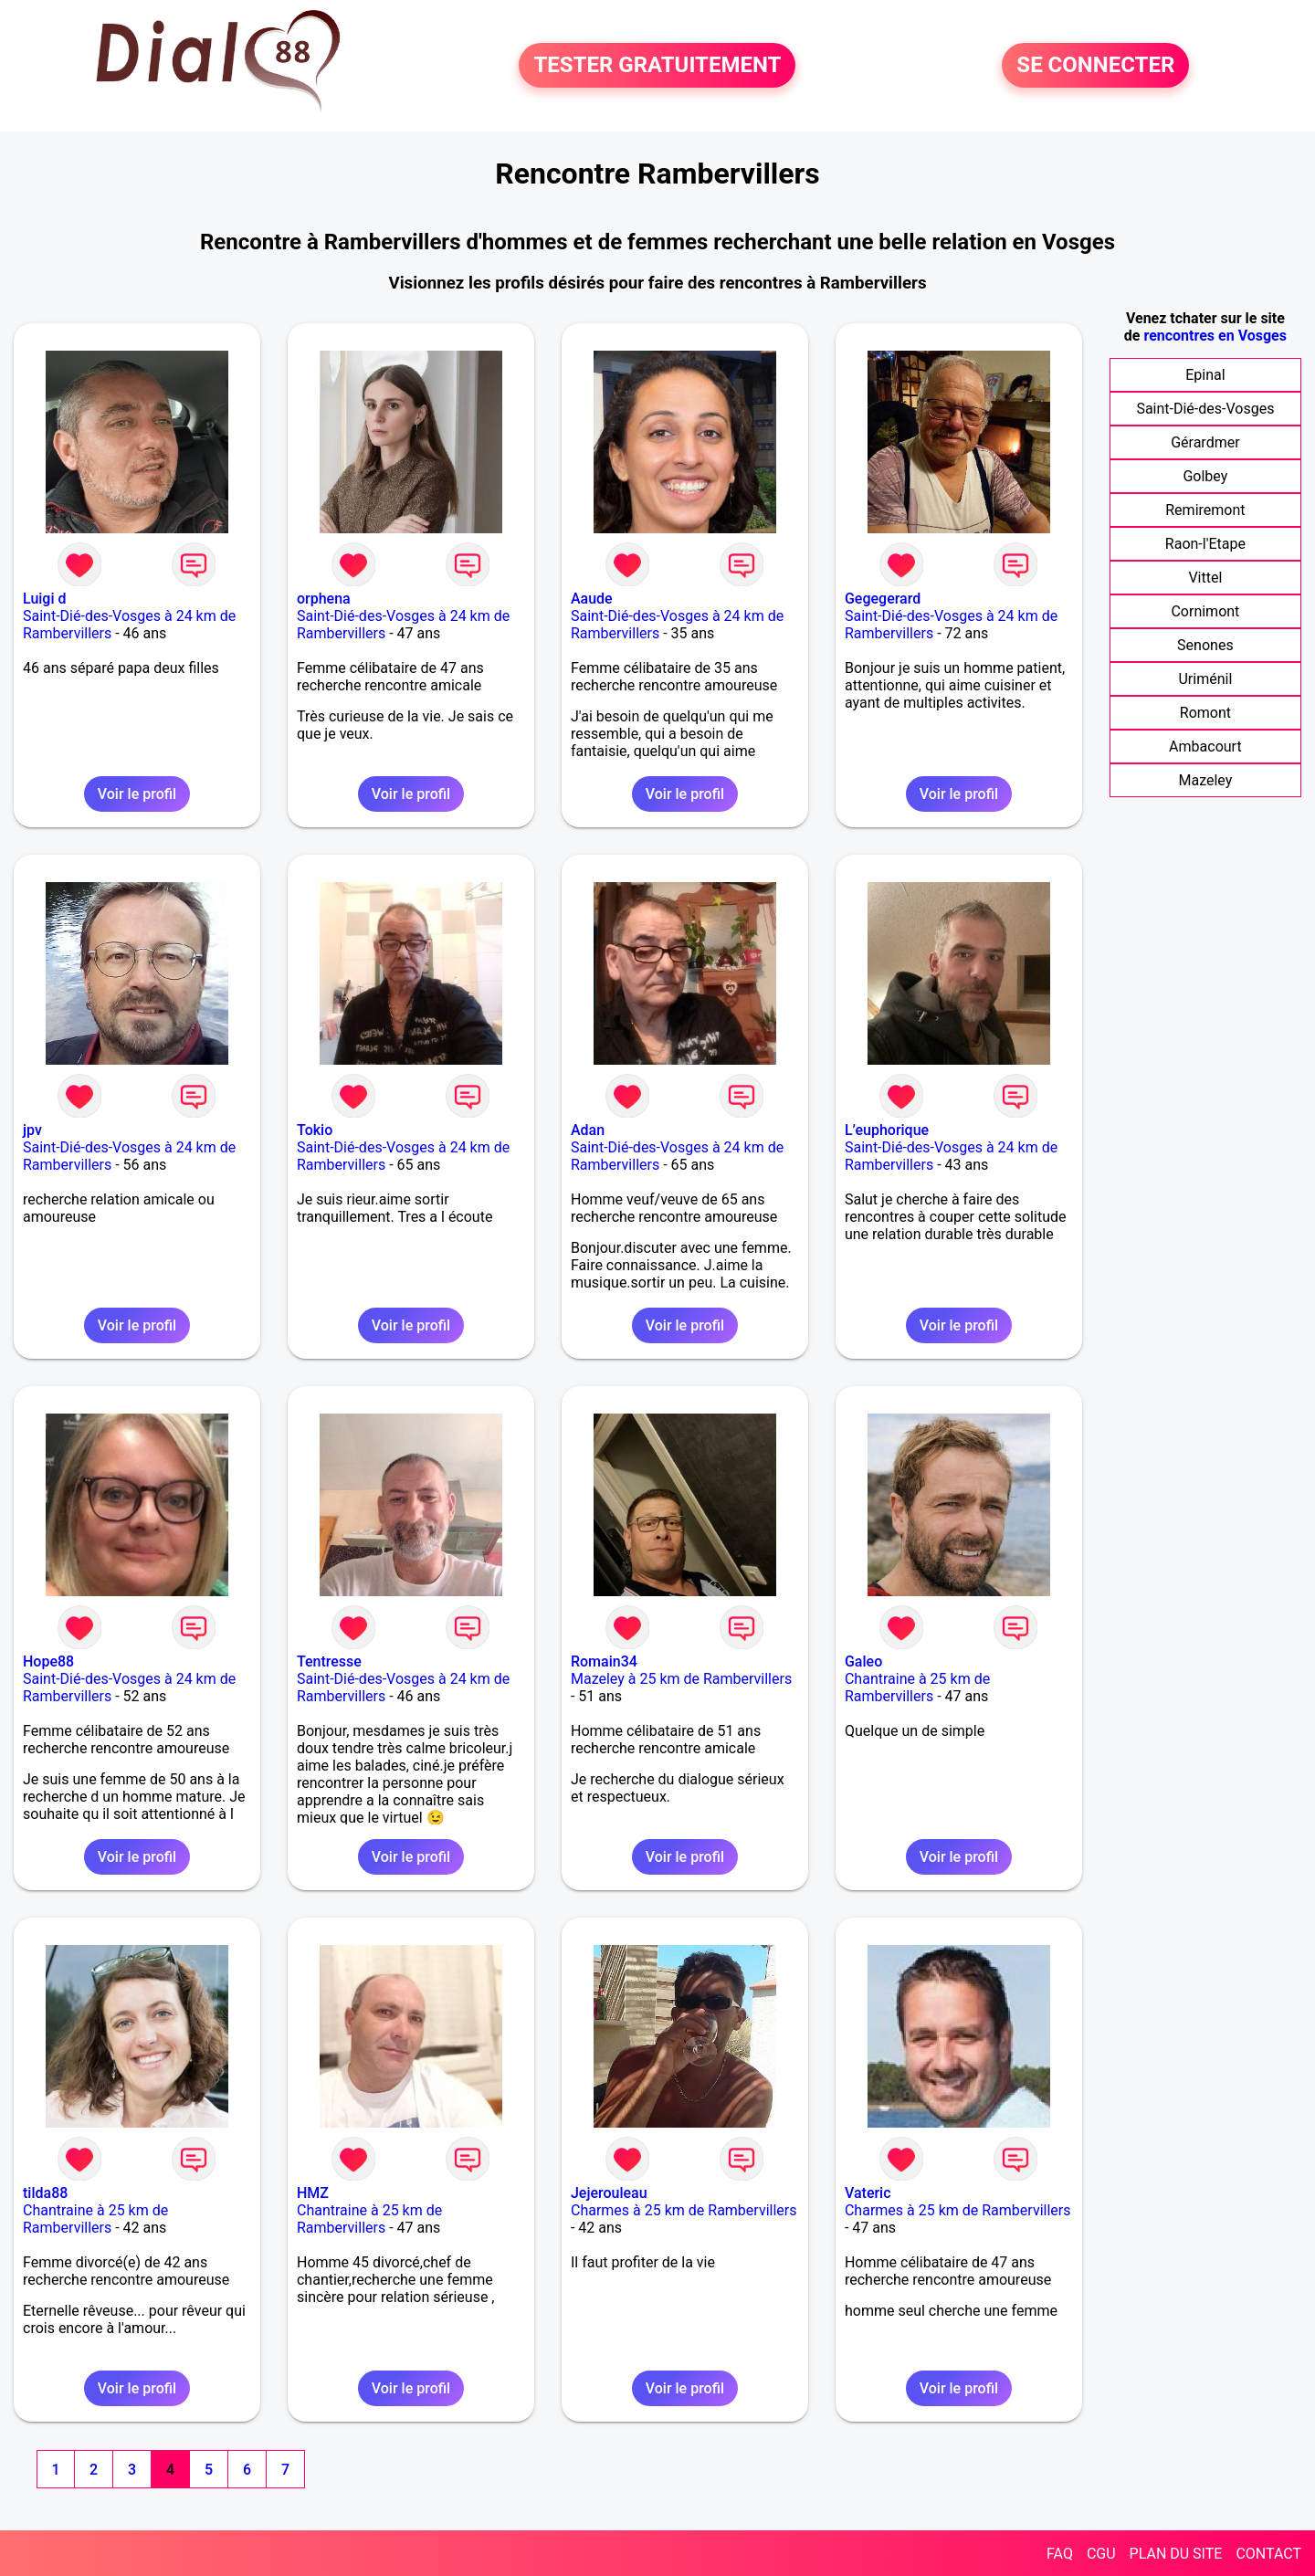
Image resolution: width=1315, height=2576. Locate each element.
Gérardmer (1205, 442)
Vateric (868, 2193)
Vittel (1205, 577)
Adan (588, 1130)
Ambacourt (1205, 746)
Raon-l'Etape (1205, 543)
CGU (1101, 2553)
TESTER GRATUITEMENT (657, 66)
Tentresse (329, 1661)
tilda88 (45, 2193)
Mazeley (1205, 780)
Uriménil (1205, 679)
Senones (1205, 645)
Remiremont (1205, 510)
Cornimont (1205, 611)
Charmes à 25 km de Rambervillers (684, 2210)
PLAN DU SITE (1176, 2553)
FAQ (1060, 2553)
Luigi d (45, 598)
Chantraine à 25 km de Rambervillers (917, 1687)
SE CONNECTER (1095, 66)
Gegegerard (882, 598)
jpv (32, 1130)
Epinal (1205, 375)
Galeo (863, 1661)
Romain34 (604, 1661)
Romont (1205, 712)
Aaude (592, 598)
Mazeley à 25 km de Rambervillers (681, 1679)
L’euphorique (887, 1130)
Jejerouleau (609, 2193)
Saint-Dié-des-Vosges (1205, 408)
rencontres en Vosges (1215, 335)
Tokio (314, 1130)
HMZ (313, 2193)
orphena (324, 598)
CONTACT (1268, 2553)
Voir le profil (137, 794)
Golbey (1205, 476)
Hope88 (48, 1661)
